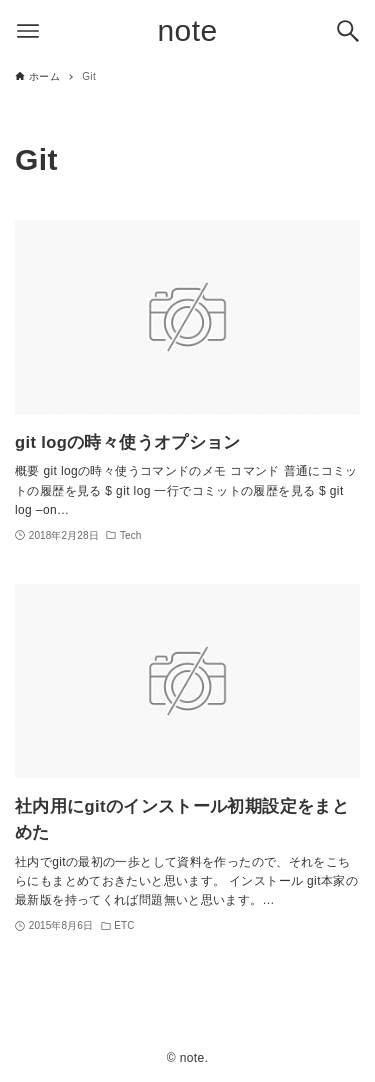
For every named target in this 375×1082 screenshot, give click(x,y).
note (188, 30)
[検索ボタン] (348, 31)
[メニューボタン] (28, 31)
